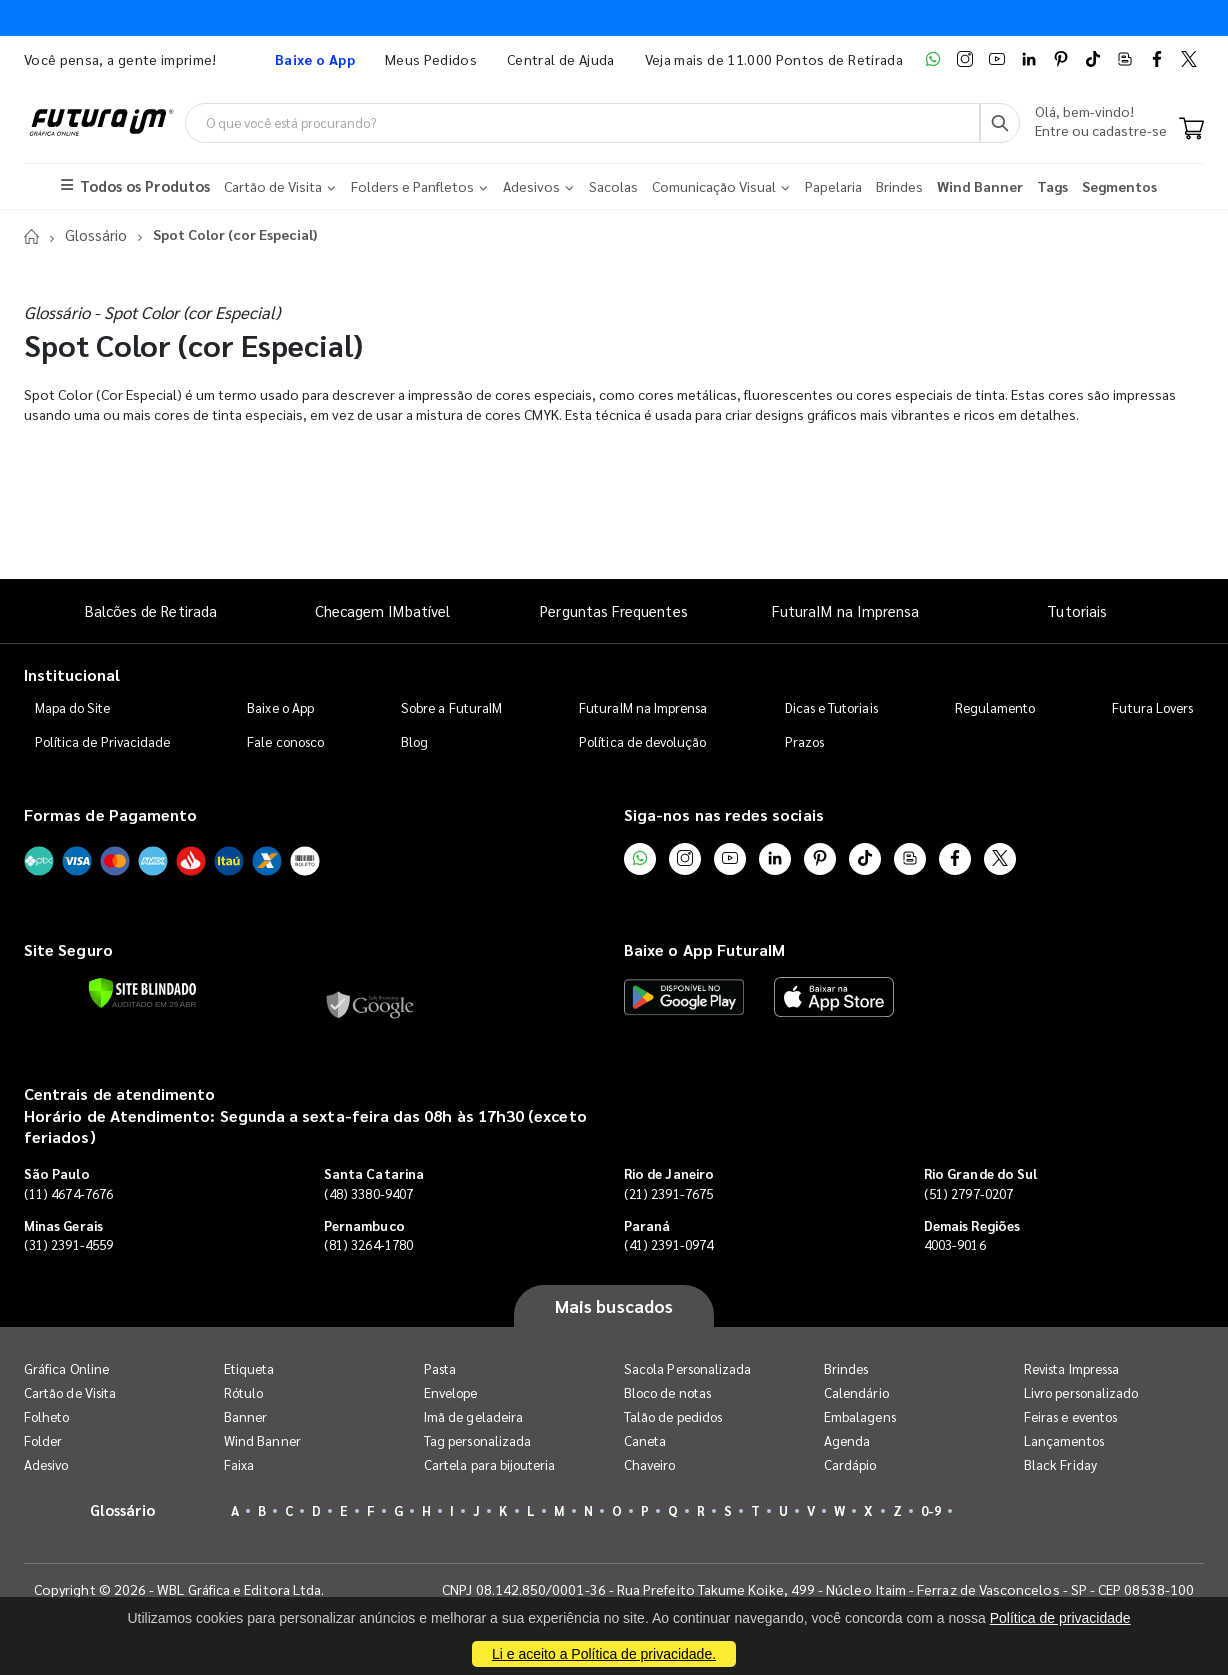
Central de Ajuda (561, 59)
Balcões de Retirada (151, 610)
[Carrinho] (1191, 130)
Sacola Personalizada (687, 1368)
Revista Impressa (1071, 1368)
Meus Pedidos (431, 59)
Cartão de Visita (70, 1392)
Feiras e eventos (1070, 1416)
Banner (245, 1416)
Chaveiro (650, 1464)
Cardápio (850, 1464)
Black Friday (1060, 1464)
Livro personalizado (1081, 1392)
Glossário (94, 235)
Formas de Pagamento (110, 814)
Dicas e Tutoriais (831, 707)
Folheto (46, 1416)
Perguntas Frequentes (613, 610)
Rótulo (243, 1392)
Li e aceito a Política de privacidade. (604, 1654)
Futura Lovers (1152, 707)
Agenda (847, 1440)
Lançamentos (1064, 1440)
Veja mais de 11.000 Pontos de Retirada (774, 59)
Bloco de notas (667, 1392)
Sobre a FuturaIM (451, 707)
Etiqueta (249, 1368)
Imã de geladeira (473, 1416)
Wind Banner (262, 1440)
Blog (414, 741)
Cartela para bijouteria (490, 1464)
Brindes (846, 1368)
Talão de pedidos (673, 1416)
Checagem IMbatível (382, 610)
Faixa (239, 1464)
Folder (43, 1440)
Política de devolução (642, 741)
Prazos (804, 741)
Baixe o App (280, 707)
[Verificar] (142, 993)
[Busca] (1000, 123)
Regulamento (995, 707)
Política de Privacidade (103, 741)
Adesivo (46, 1464)
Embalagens (860, 1416)
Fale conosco (285, 741)
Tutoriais (1077, 610)
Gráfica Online (66, 1368)
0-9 (931, 1510)
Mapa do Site (73, 707)
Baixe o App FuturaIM (704, 948)
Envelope (451, 1392)
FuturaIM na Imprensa (845, 610)
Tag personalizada (477, 1440)
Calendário (856, 1392)
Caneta (645, 1440)
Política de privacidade (1060, 1618)
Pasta (440, 1368)
